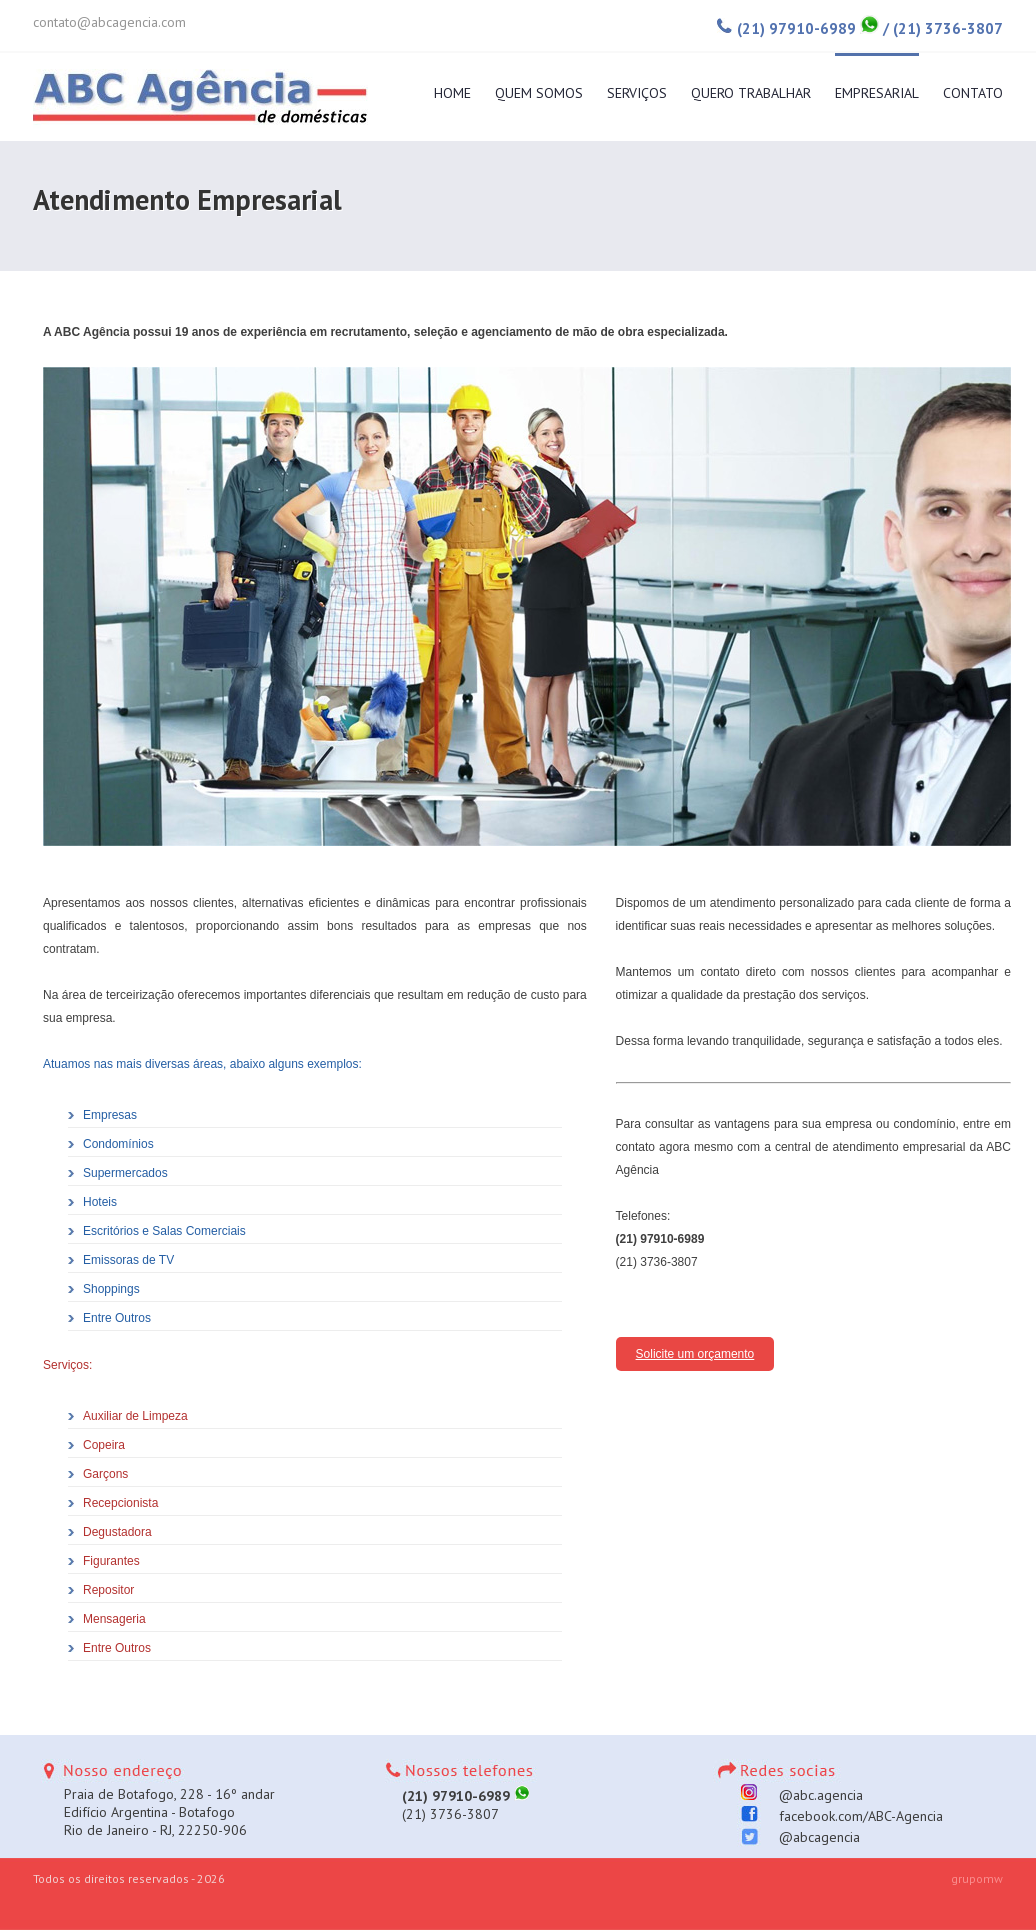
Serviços (637, 92)
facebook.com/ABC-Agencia (847, 1816)
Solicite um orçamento (695, 1354)
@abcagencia (805, 1837)
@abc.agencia (807, 1795)
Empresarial (877, 92)
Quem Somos (539, 92)
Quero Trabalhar (751, 92)
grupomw (977, 1879)
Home (452, 92)
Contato (973, 92)
